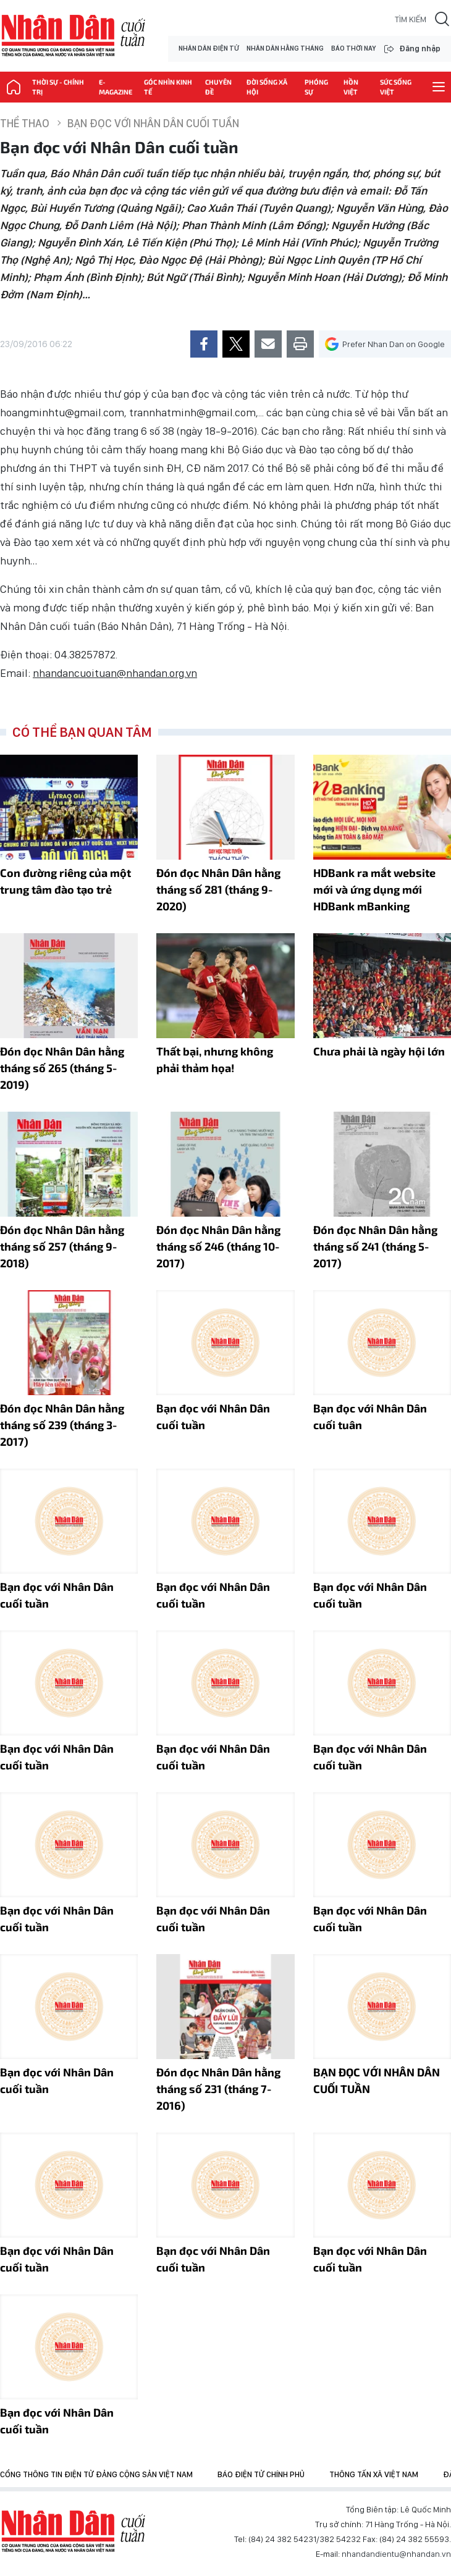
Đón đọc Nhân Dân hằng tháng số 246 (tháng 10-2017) (218, 1246)
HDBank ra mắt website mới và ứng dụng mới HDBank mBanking (374, 889)
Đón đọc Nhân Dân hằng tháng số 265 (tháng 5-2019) (62, 1067)
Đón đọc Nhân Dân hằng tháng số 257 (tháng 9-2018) (62, 1246)
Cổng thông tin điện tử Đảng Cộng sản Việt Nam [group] (96, 2474)
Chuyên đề (218, 87)
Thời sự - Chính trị (58, 87)
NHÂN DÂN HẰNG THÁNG (285, 48)
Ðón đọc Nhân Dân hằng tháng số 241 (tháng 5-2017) (375, 1246)
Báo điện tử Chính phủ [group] (261, 2474)
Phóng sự (316, 87)
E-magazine (115, 87)
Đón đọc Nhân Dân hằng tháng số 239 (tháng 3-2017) (62, 1424)
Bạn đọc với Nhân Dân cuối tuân (370, 1416)
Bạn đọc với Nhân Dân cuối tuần (153, 123)
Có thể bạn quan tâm (82, 732)
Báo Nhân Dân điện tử (73, 2531)
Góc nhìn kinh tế (168, 87)
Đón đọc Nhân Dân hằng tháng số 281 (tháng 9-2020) (218, 889)
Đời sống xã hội (267, 87)
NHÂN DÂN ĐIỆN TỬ (209, 48)
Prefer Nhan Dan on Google (385, 344)
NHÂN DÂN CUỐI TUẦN (73, 35)
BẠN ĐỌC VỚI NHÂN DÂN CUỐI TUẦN (376, 2080)
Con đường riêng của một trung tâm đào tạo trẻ (65, 881)
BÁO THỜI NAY (353, 48)
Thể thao (24, 123)
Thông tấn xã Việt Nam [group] (373, 2474)
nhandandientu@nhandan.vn (396, 2554)
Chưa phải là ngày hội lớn (379, 1051)
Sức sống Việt (395, 87)
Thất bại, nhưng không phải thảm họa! (214, 1059)
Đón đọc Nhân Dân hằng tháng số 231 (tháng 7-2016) (218, 2088)
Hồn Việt (351, 87)
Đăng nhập (419, 48)
